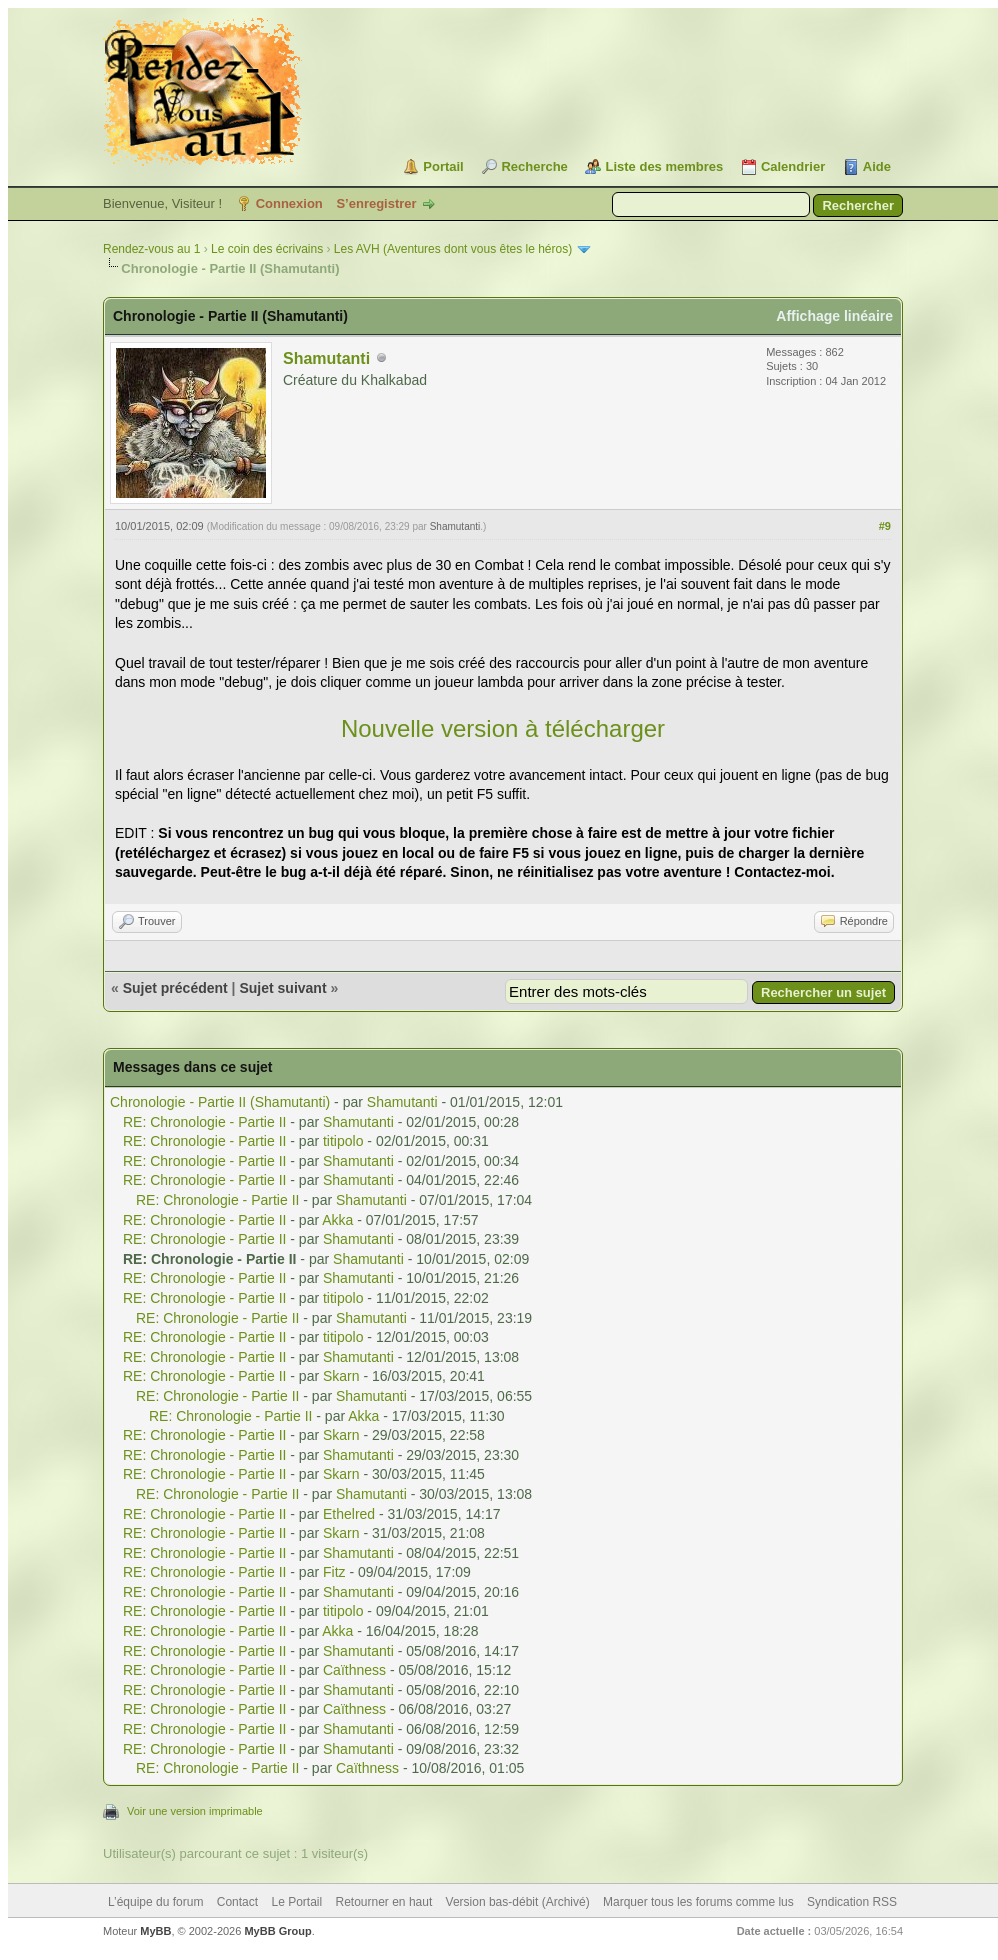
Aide (877, 166)
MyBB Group (277, 1931)
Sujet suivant (282, 988)
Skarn (341, 1376)
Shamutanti (326, 358)
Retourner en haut (384, 1902)
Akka (337, 1220)
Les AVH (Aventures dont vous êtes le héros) (453, 249)
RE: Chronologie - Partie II (204, 1122)
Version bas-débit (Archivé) (518, 1902)
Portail (443, 166)
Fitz (334, 1572)
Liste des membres (664, 166)
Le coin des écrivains (267, 249)
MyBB (155, 1931)
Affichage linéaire (834, 316)
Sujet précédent (175, 988)
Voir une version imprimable (195, 1811)
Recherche (534, 166)
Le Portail (296, 1902)
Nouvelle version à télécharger (503, 728)
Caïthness (354, 1670)
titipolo (343, 1141)
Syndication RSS (852, 1902)
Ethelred (349, 1514)
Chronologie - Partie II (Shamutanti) (220, 1102)
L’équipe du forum (155, 1902)
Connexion (289, 203)
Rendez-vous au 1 (151, 249)
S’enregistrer (376, 203)
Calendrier (793, 166)
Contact (237, 1902)
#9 (885, 526)
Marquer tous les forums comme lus (698, 1902)
